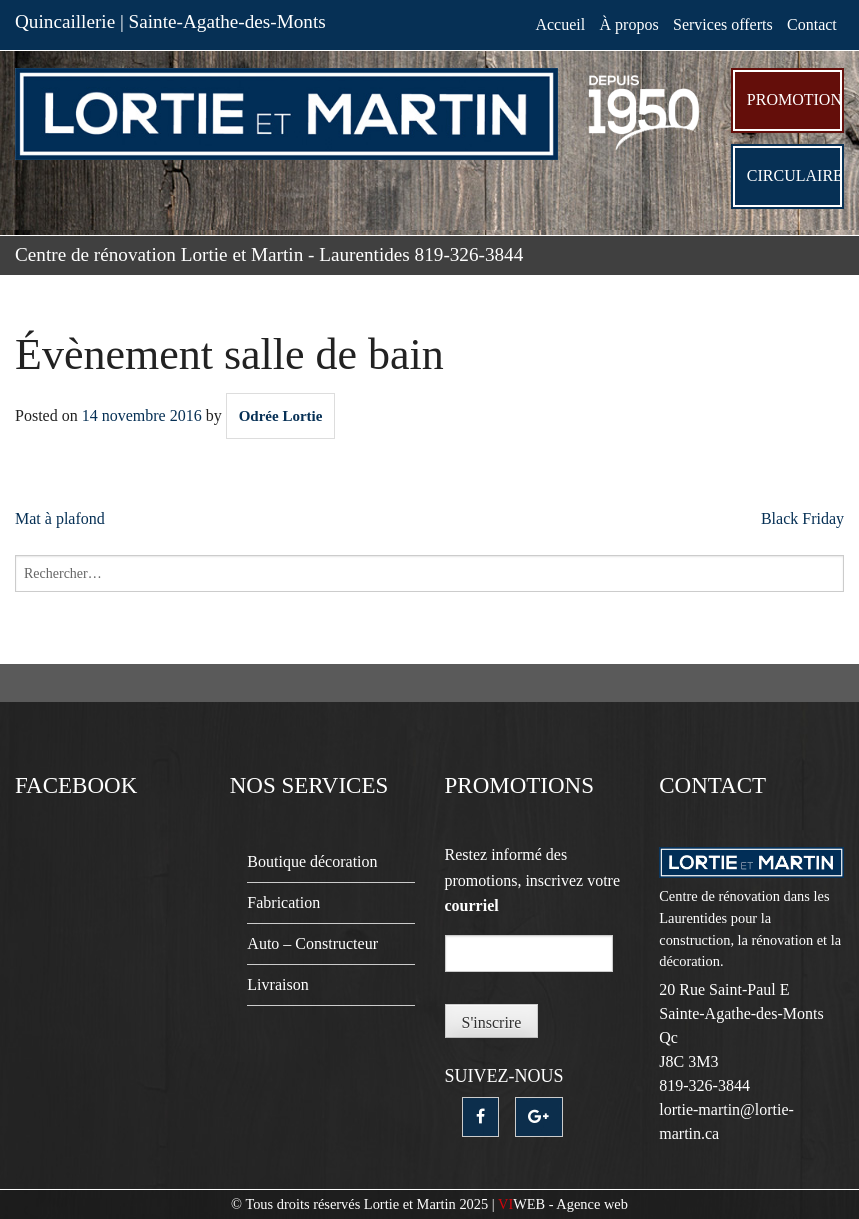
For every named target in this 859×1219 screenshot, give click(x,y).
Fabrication (283, 902)
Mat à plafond (60, 518)
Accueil (560, 24)
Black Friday (802, 518)
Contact (812, 24)
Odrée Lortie (281, 416)
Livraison (277, 984)
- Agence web (563, 1204)
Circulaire (795, 175)
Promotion (794, 99)
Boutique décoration (312, 861)
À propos (629, 24)
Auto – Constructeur (312, 943)
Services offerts (723, 24)
